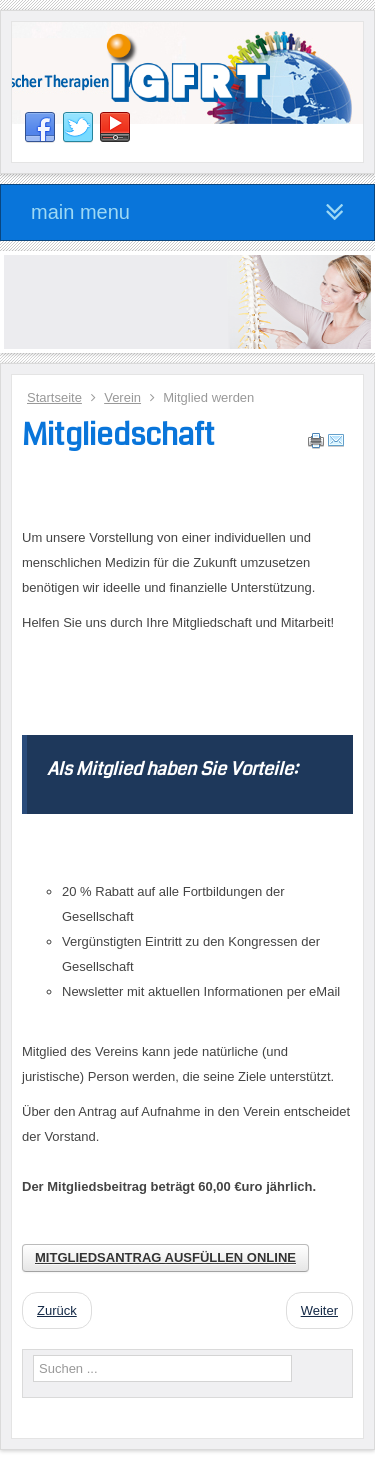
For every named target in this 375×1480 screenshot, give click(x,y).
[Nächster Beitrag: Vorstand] (319, 1310)
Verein (122, 397)
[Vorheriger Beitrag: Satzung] (57, 1310)
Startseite (54, 397)
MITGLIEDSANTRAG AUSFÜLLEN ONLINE (165, 1257)
